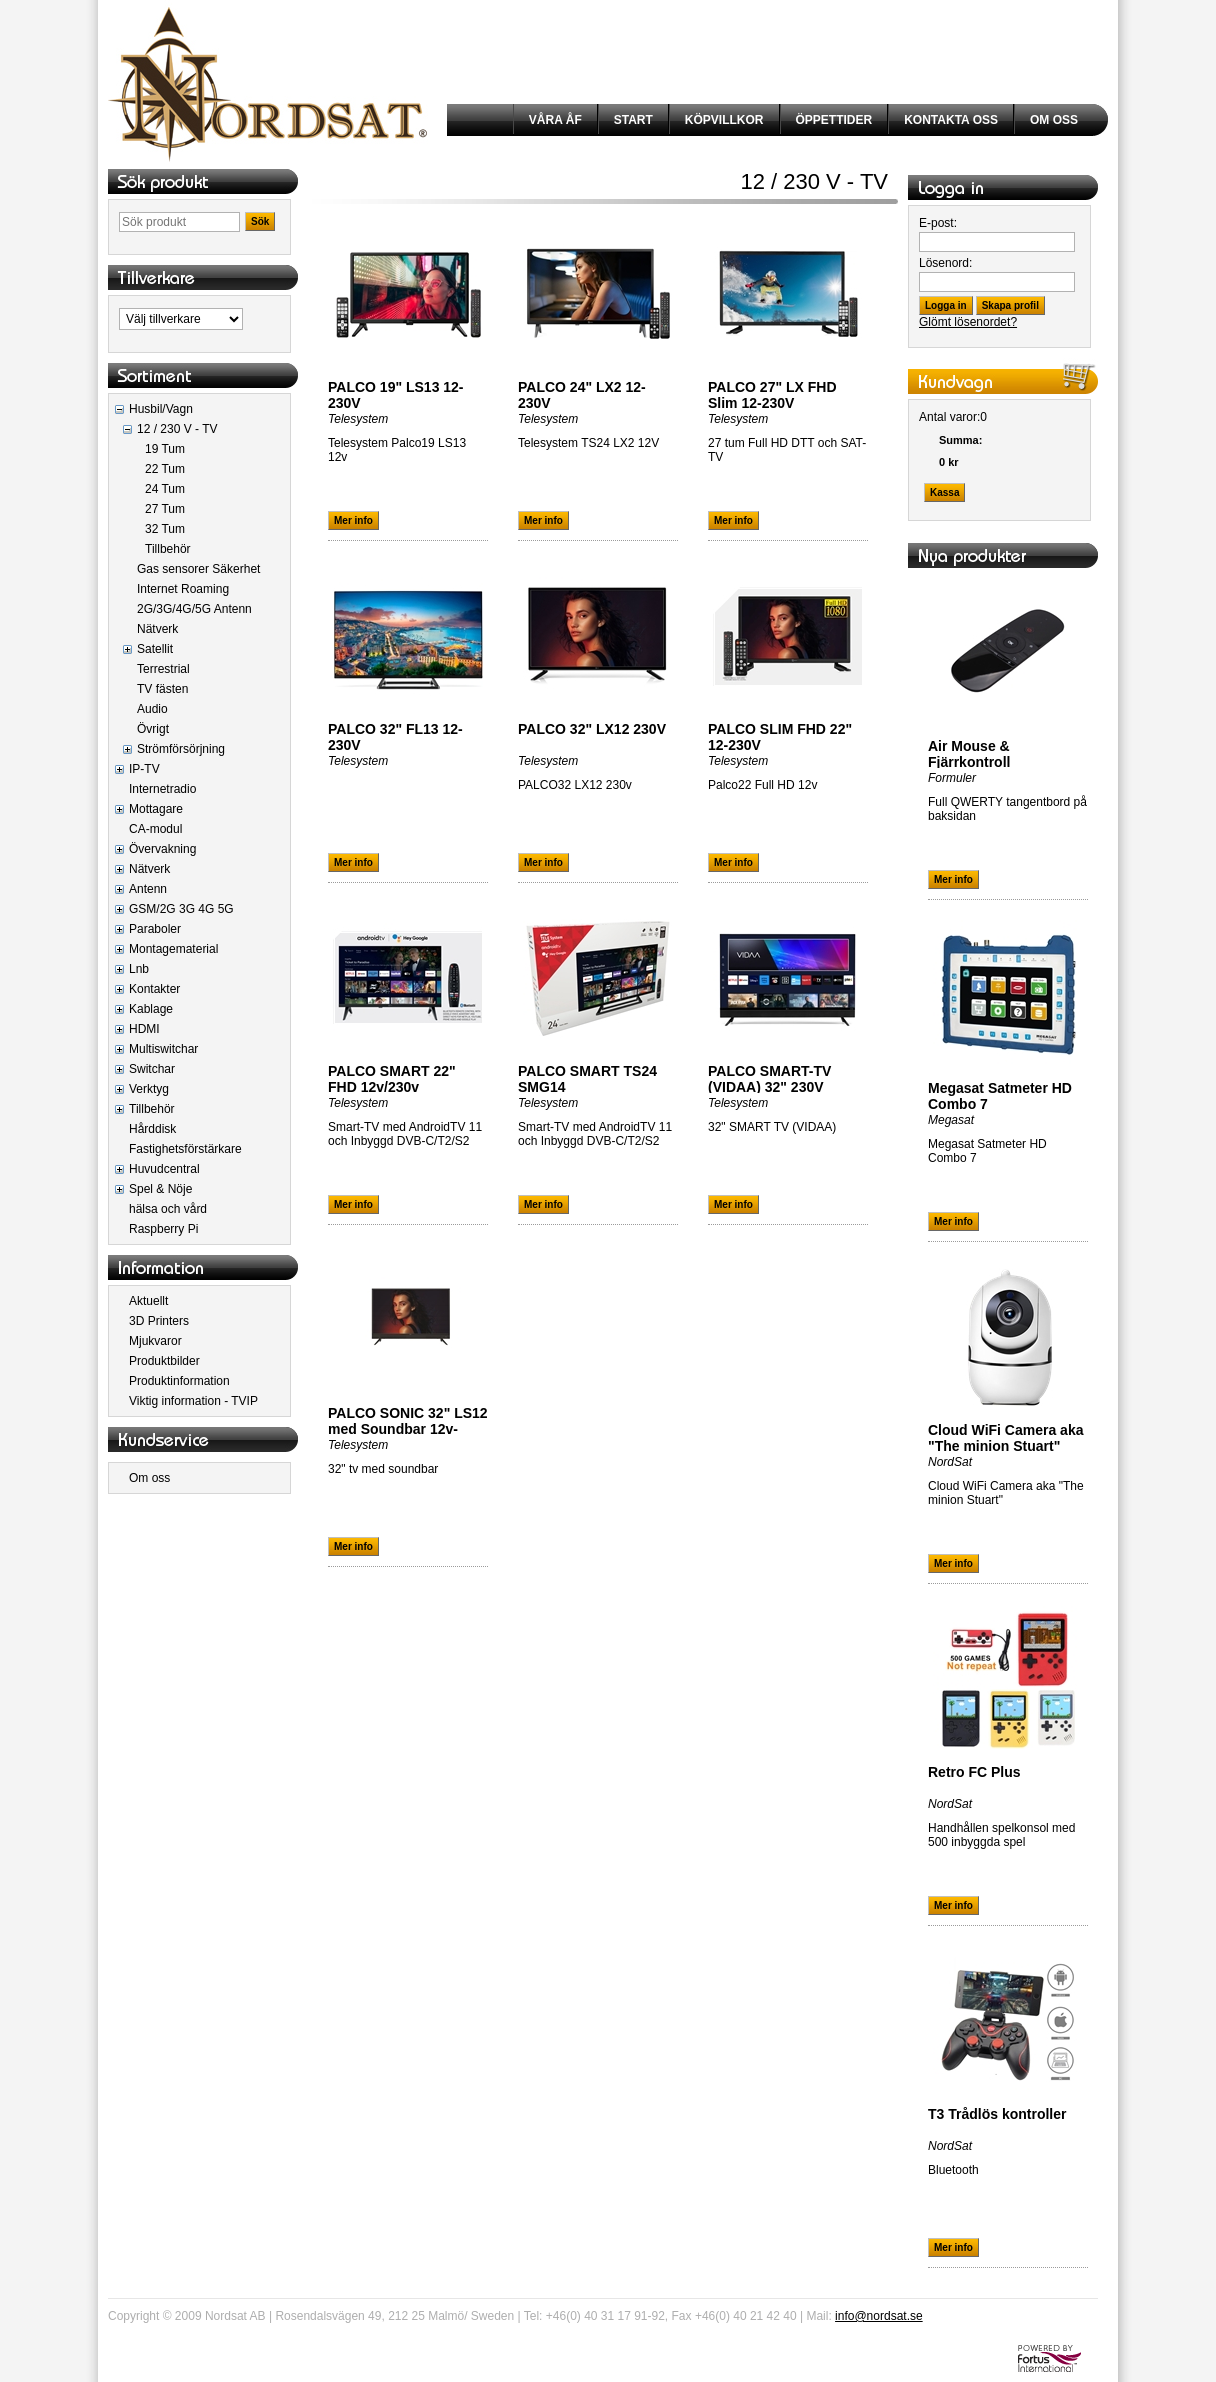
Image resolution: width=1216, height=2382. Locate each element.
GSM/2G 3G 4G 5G (181, 909)
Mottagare (156, 809)
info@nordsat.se (879, 2316)
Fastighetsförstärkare (185, 1149)
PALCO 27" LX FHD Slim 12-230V (772, 395)
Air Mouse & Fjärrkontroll (969, 754)
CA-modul (155, 829)
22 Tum (165, 469)
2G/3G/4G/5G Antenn (194, 609)
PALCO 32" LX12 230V (592, 729)
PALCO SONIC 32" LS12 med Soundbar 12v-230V (408, 1429)
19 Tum (165, 449)
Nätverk (157, 629)
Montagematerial (173, 949)
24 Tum (165, 489)
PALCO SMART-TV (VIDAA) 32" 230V (769, 1079)
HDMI (144, 1029)
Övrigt (153, 729)
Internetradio (162, 789)
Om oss (149, 1478)
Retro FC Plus (974, 1772)
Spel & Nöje (160, 1189)
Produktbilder (164, 1361)
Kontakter (154, 989)
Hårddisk (152, 1129)
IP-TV (144, 769)
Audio (152, 709)
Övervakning (162, 849)
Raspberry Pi (163, 1229)
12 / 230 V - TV (177, 429)
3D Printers (159, 1321)
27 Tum (165, 509)
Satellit (155, 649)
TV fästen (162, 689)
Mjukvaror (155, 1341)
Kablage (151, 1009)
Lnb (139, 969)
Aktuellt (148, 1301)
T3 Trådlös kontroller (997, 2114)
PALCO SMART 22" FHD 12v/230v (392, 1079)
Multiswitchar (163, 1049)
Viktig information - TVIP (193, 1401)
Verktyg (149, 1089)
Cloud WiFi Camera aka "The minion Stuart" (1005, 1438)
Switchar (152, 1069)
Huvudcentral (164, 1169)
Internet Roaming (183, 589)
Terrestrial (163, 669)
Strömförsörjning (181, 749)
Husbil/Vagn (161, 409)
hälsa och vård (168, 1209)
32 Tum (165, 529)
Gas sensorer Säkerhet (198, 569)
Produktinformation (179, 1381)
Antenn (148, 889)
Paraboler (155, 929)
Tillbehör (168, 549)
